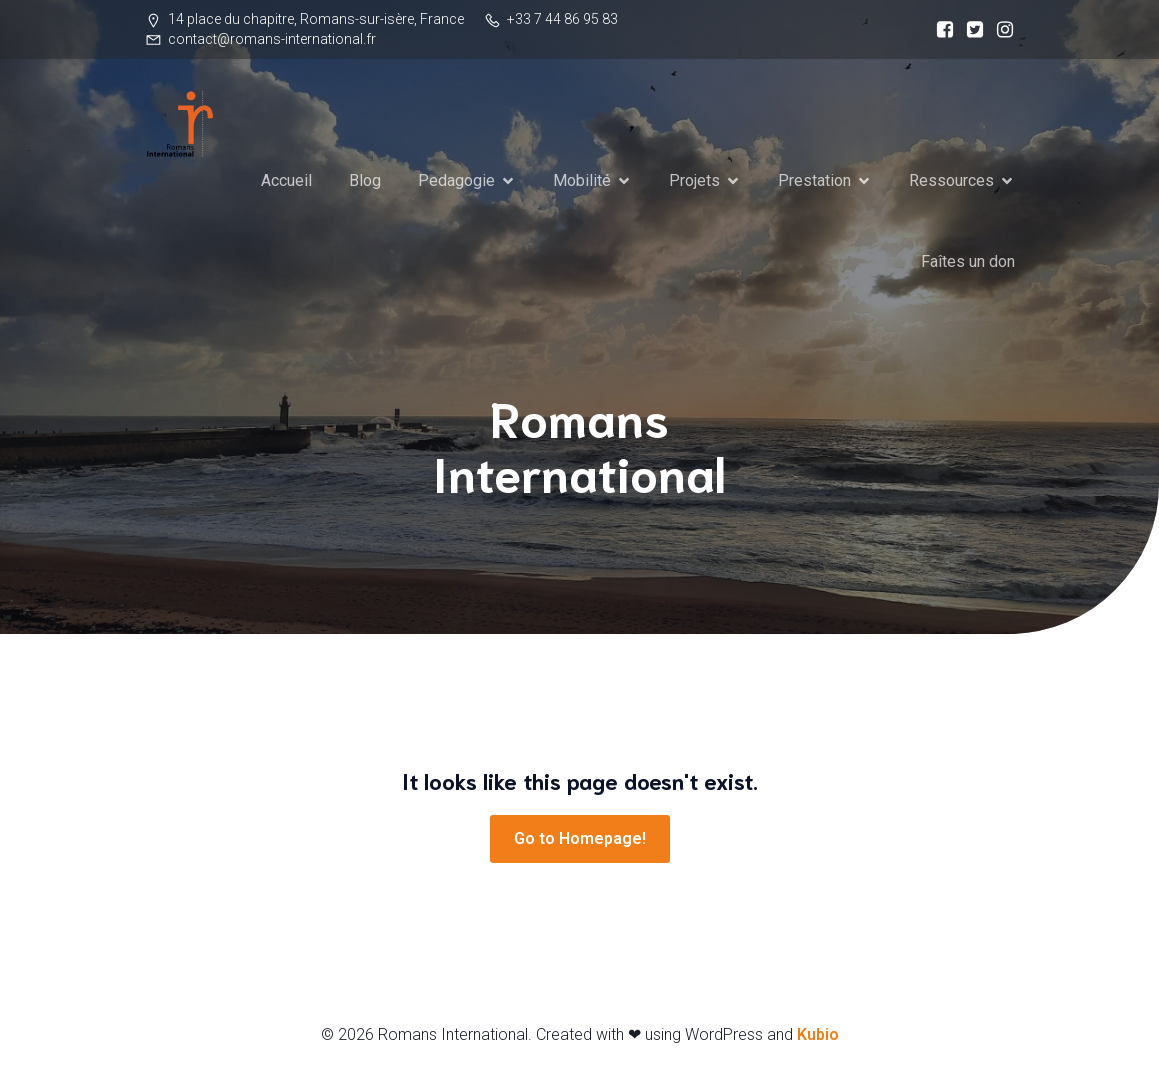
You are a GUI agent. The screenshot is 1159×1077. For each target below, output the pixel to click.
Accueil (286, 180)
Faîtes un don (968, 261)
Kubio (818, 1034)
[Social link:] (940, 30)
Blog (365, 180)
